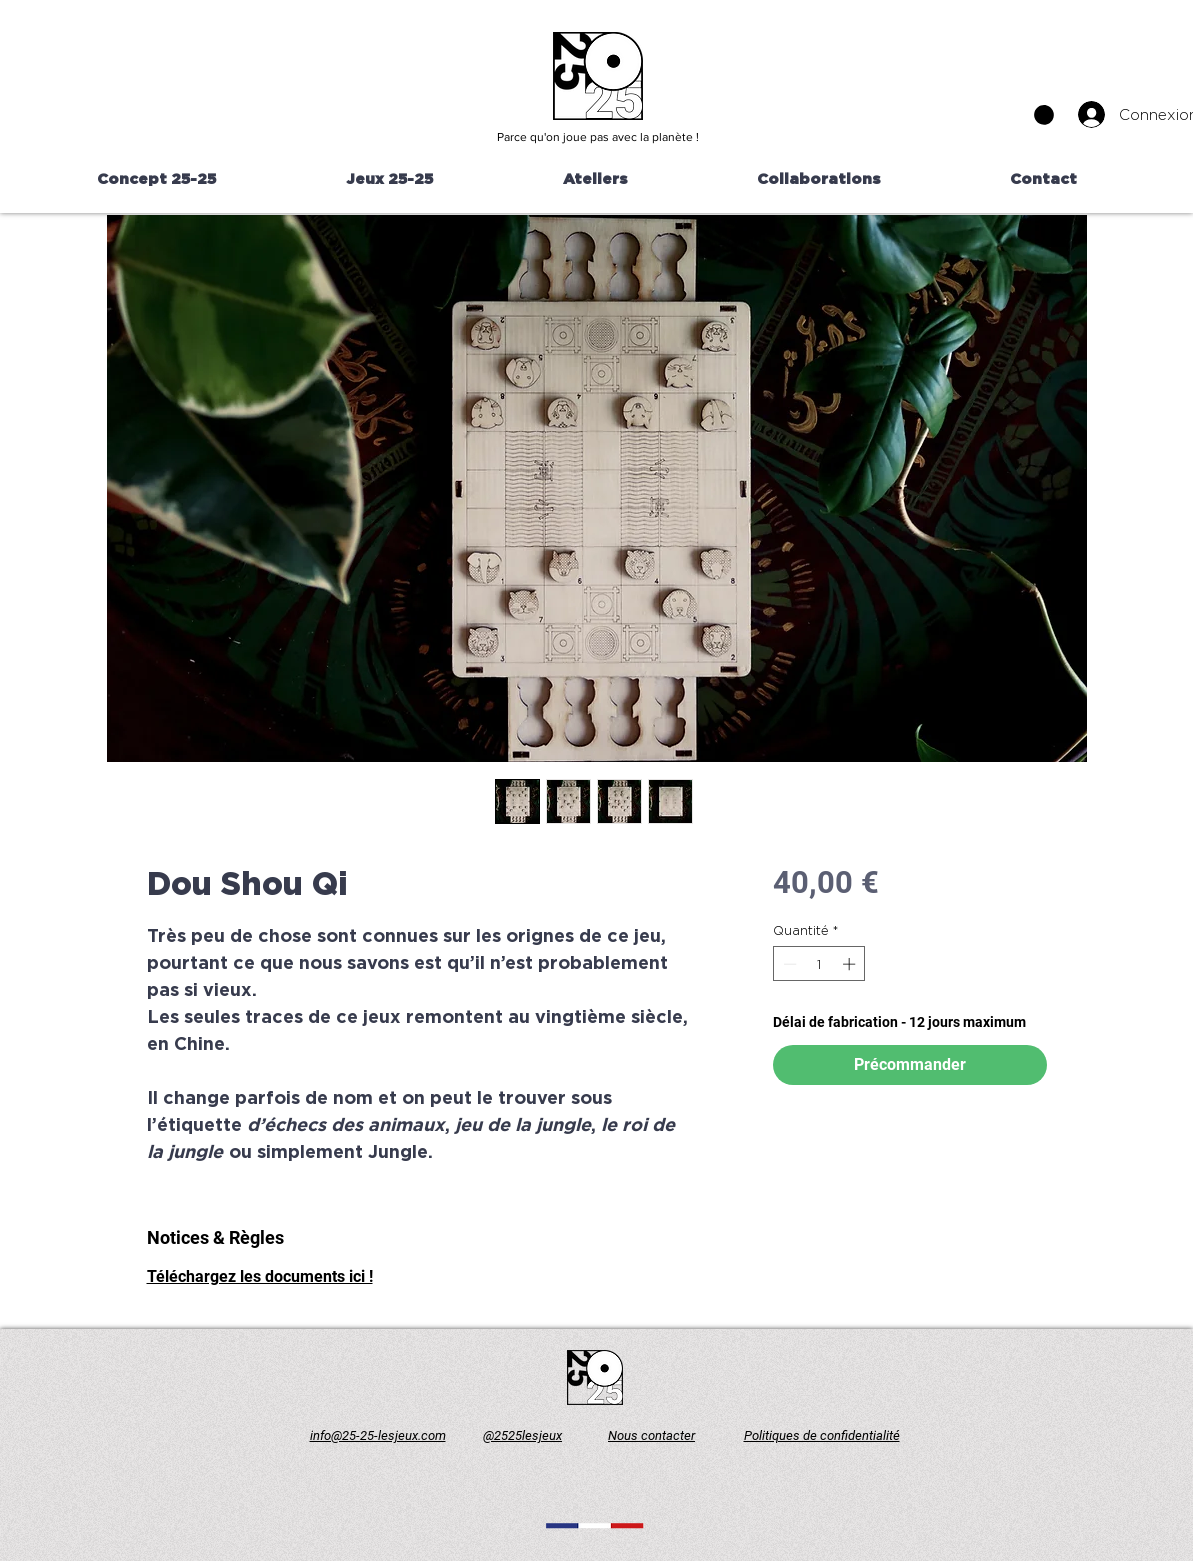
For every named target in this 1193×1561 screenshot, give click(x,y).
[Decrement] (788, 964)
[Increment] (851, 964)
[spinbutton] (819, 964)
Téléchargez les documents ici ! (260, 1276)
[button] (1044, 115)
